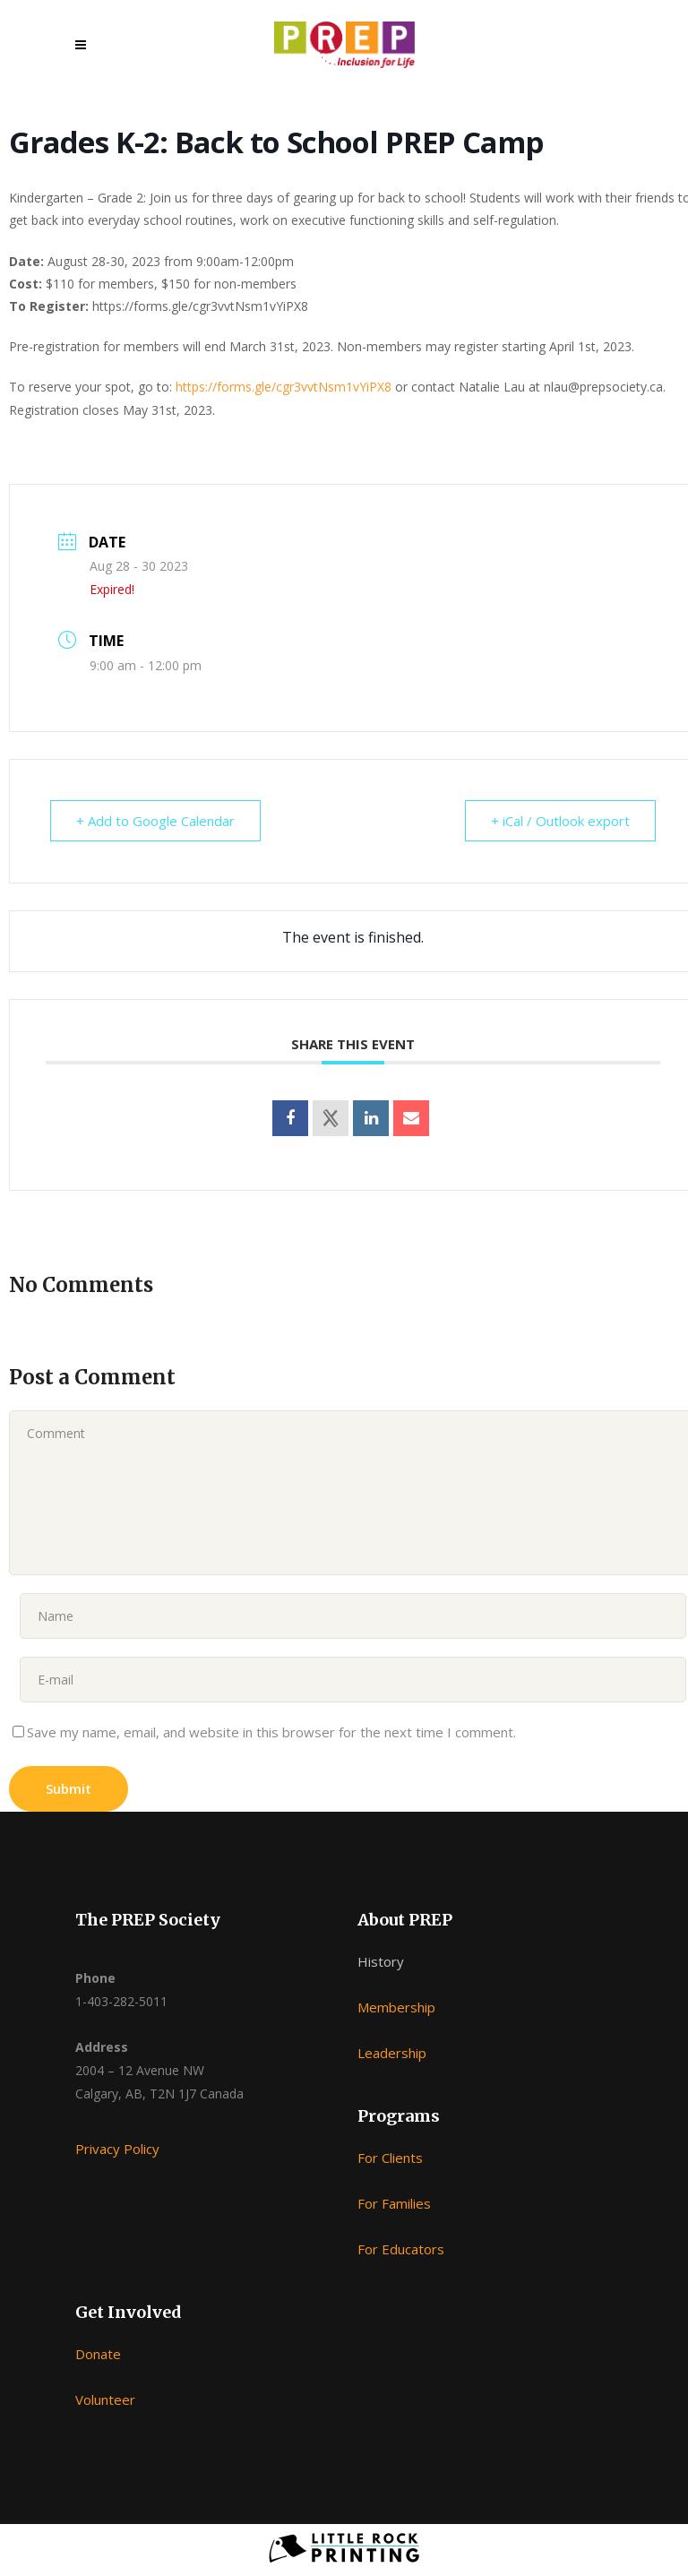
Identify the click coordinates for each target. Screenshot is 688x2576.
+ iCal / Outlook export (560, 821)
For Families (394, 2203)
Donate (98, 2354)
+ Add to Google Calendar (155, 821)
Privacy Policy (117, 2149)
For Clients (390, 2158)
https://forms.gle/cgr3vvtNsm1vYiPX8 (283, 386)
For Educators (400, 2249)
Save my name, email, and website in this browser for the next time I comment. (271, 1732)
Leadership (391, 2053)
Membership (396, 2007)
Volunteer (105, 2399)
